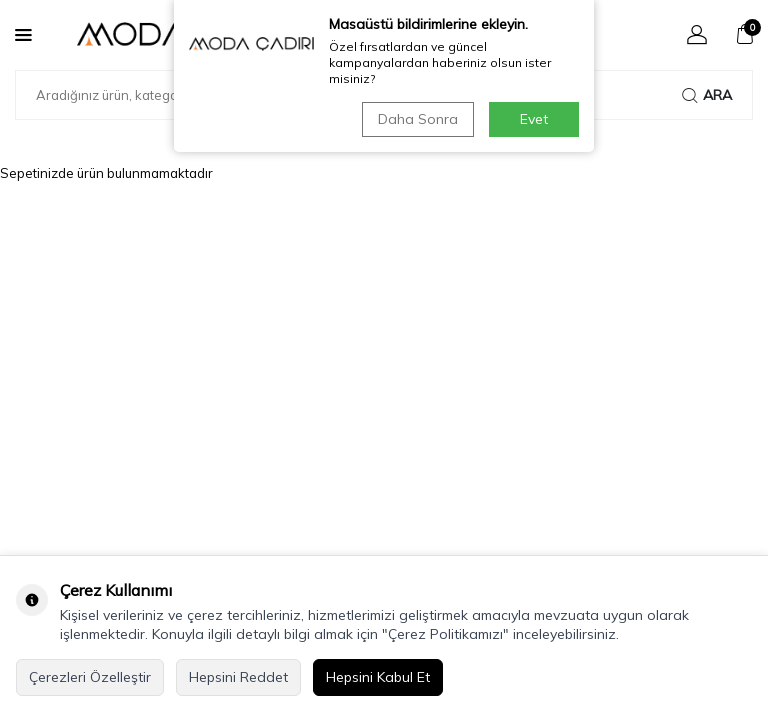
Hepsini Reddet (238, 677)
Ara (707, 95)
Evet (534, 119)
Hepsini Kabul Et (378, 677)
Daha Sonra (418, 119)
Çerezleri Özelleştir (90, 677)
